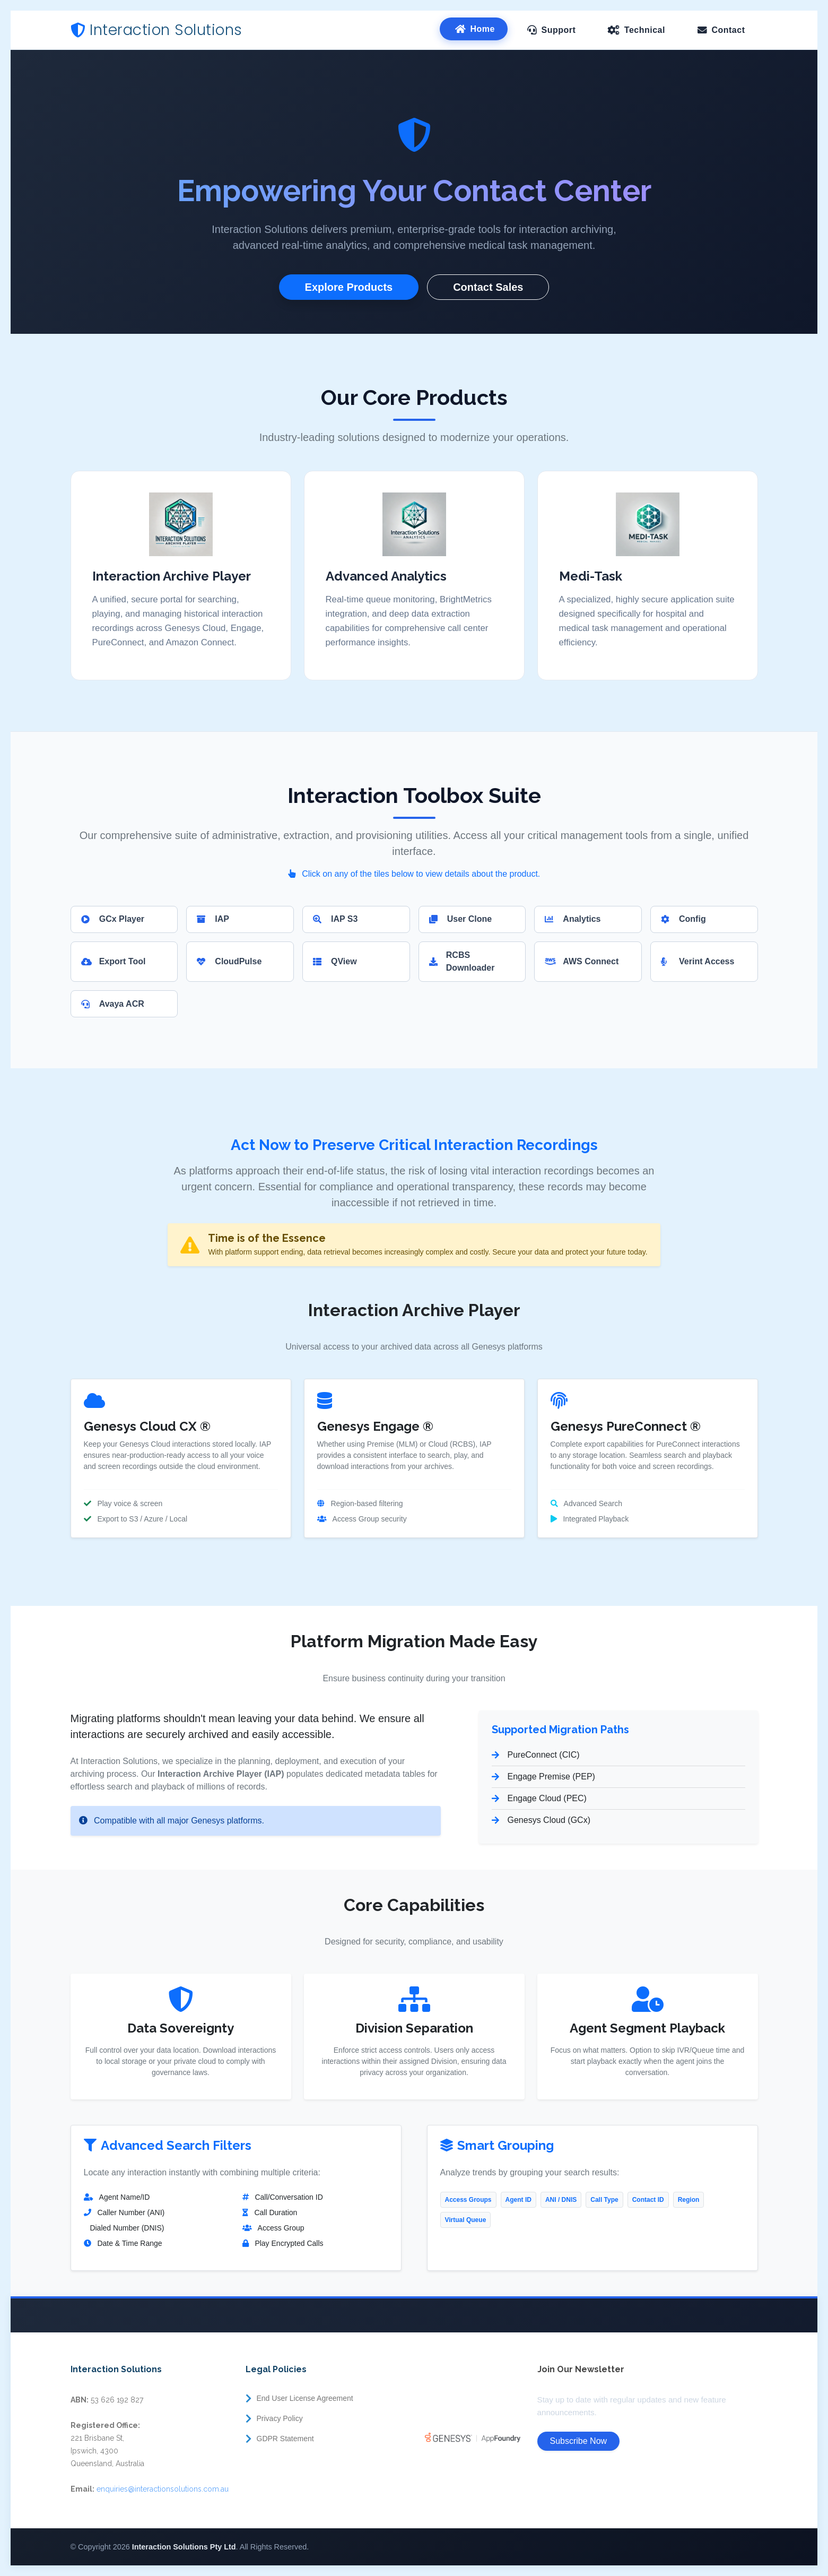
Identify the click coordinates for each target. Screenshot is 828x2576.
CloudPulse (229, 961)
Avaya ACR (112, 1003)
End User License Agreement (305, 2398)
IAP (213, 918)
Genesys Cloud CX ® (147, 1426)
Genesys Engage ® (375, 1426)
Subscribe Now (578, 2440)
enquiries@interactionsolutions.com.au (163, 2489)
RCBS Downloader (462, 961)
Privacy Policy (280, 2418)
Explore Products (349, 287)
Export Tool (113, 961)
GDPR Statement (285, 2438)
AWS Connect (581, 961)
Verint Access (697, 961)
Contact (728, 29)
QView (335, 961)
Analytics (572, 918)
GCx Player (112, 918)
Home (482, 28)
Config (683, 918)
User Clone (460, 918)
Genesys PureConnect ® (626, 1426)
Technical (644, 29)
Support (558, 29)
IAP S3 (335, 918)
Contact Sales (488, 287)
